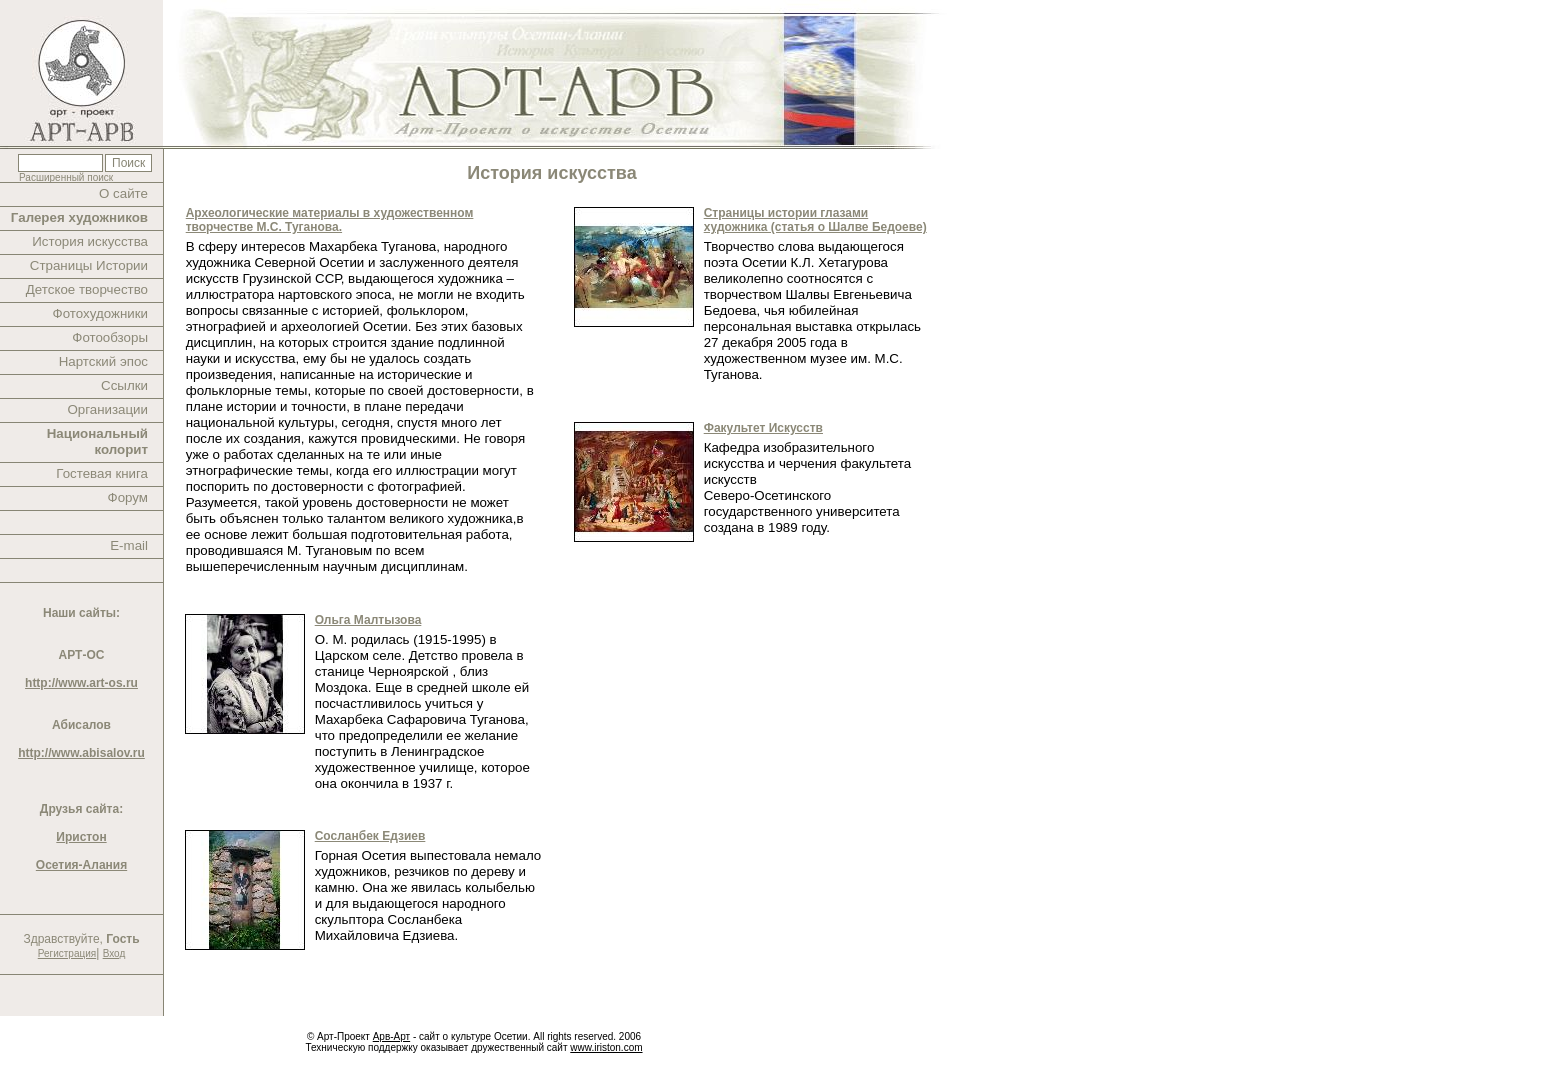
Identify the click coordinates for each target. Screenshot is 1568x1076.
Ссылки (124, 385)
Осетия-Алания (81, 865)
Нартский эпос (103, 361)
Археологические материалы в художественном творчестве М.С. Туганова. (330, 220)
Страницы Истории (89, 265)
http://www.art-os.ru (81, 683)
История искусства (90, 241)
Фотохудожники (100, 313)
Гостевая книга (102, 473)
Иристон (81, 837)
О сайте (123, 193)
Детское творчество (87, 289)
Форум (128, 497)
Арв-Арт (391, 1036)
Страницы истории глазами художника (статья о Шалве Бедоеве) (815, 220)
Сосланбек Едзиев (370, 836)
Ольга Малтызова (368, 620)
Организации (107, 409)
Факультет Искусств (763, 428)
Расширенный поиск (66, 177)
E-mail (129, 545)
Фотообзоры (110, 337)
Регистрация (67, 953)
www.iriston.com (606, 1047)
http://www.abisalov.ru (81, 753)
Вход (114, 953)
